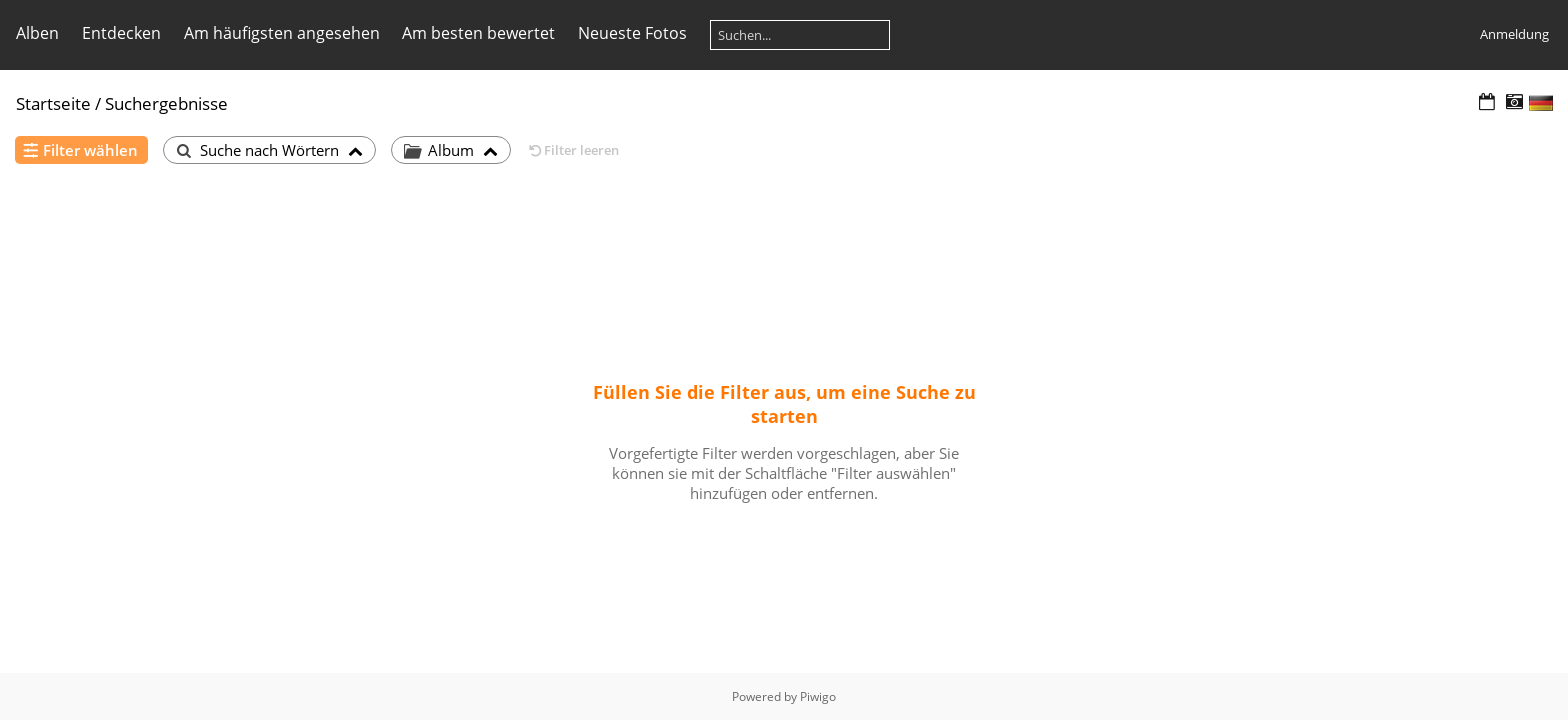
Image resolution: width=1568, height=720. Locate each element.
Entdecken (121, 33)
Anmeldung (1514, 34)
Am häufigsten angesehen (282, 33)
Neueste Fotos (632, 33)
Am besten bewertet (478, 33)
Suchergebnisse (166, 103)
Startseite (53, 103)
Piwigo (818, 696)
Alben (37, 33)
